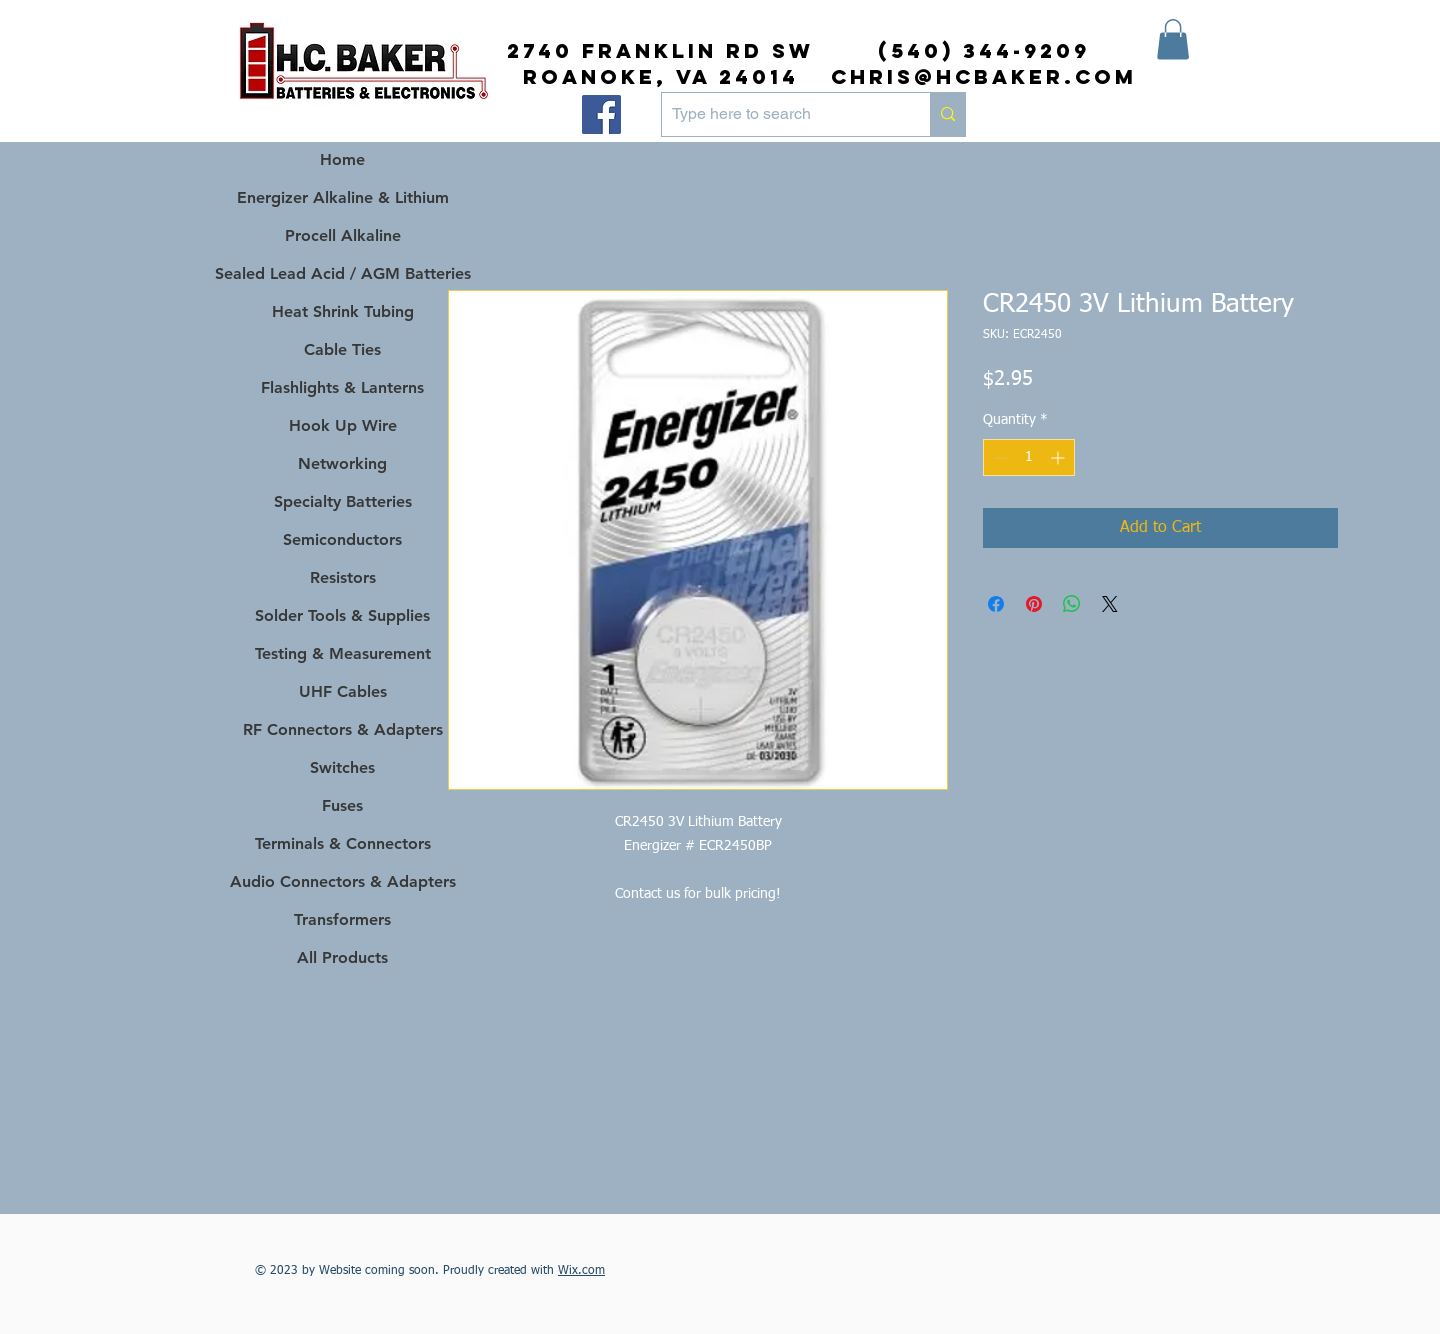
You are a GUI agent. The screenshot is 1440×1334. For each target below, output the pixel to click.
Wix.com (581, 1271)
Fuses (342, 805)
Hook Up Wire (343, 425)
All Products (342, 957)
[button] (1173, 39)
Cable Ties (342, 349)
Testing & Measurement (343, 653)
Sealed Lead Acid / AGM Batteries (342, 273)
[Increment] (1059, 457)
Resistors (343, 577)
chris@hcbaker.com (984, 76)
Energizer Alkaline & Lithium (343, 197)
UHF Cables (343, 691)
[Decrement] (998, 457)
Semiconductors (342, 539)
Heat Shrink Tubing (343, 311)
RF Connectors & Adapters (343, 729)
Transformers (342, 919)
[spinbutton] (1029, 457)
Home (342, 159)
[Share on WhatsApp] (1072, 604)
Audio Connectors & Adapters (342, 881)
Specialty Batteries (343, 501)
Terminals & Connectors (343, 843)
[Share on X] (1110, 604)
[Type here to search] (780, 114)
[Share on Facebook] (996, 604)
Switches (342, 767)
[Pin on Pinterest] (1034, 604)
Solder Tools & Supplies (342, 615)
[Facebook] (601, 114)
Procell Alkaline (343, 235)
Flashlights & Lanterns (342, 387)
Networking (342, 463)
